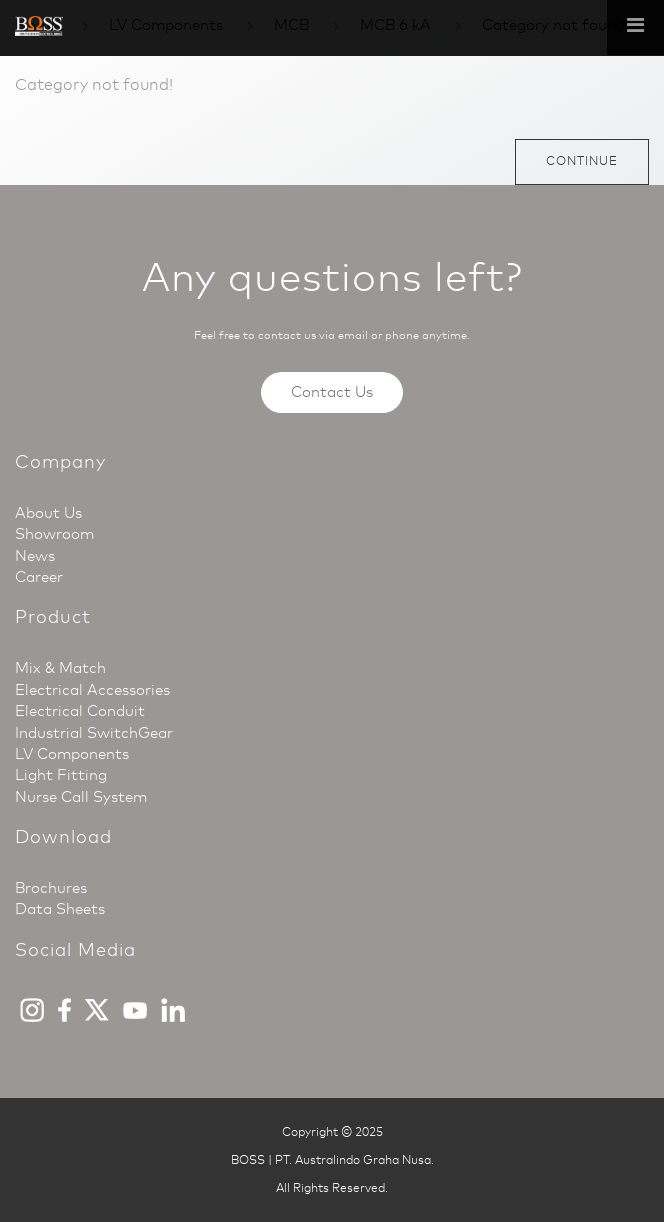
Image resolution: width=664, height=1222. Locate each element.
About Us (48, 513)
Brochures (51, 888)
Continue (582, 161)
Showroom (54, 534)
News (35, 556)
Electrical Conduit (80, 711)
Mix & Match (60, 668)
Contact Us (332, 392)
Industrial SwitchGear (94, 733)
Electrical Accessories (92, 690)
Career (39, 577)
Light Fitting (61, 775)
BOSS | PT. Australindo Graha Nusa (331, 1160)
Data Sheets (60, 909)
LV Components (72, 754)
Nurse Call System (81, 797)
